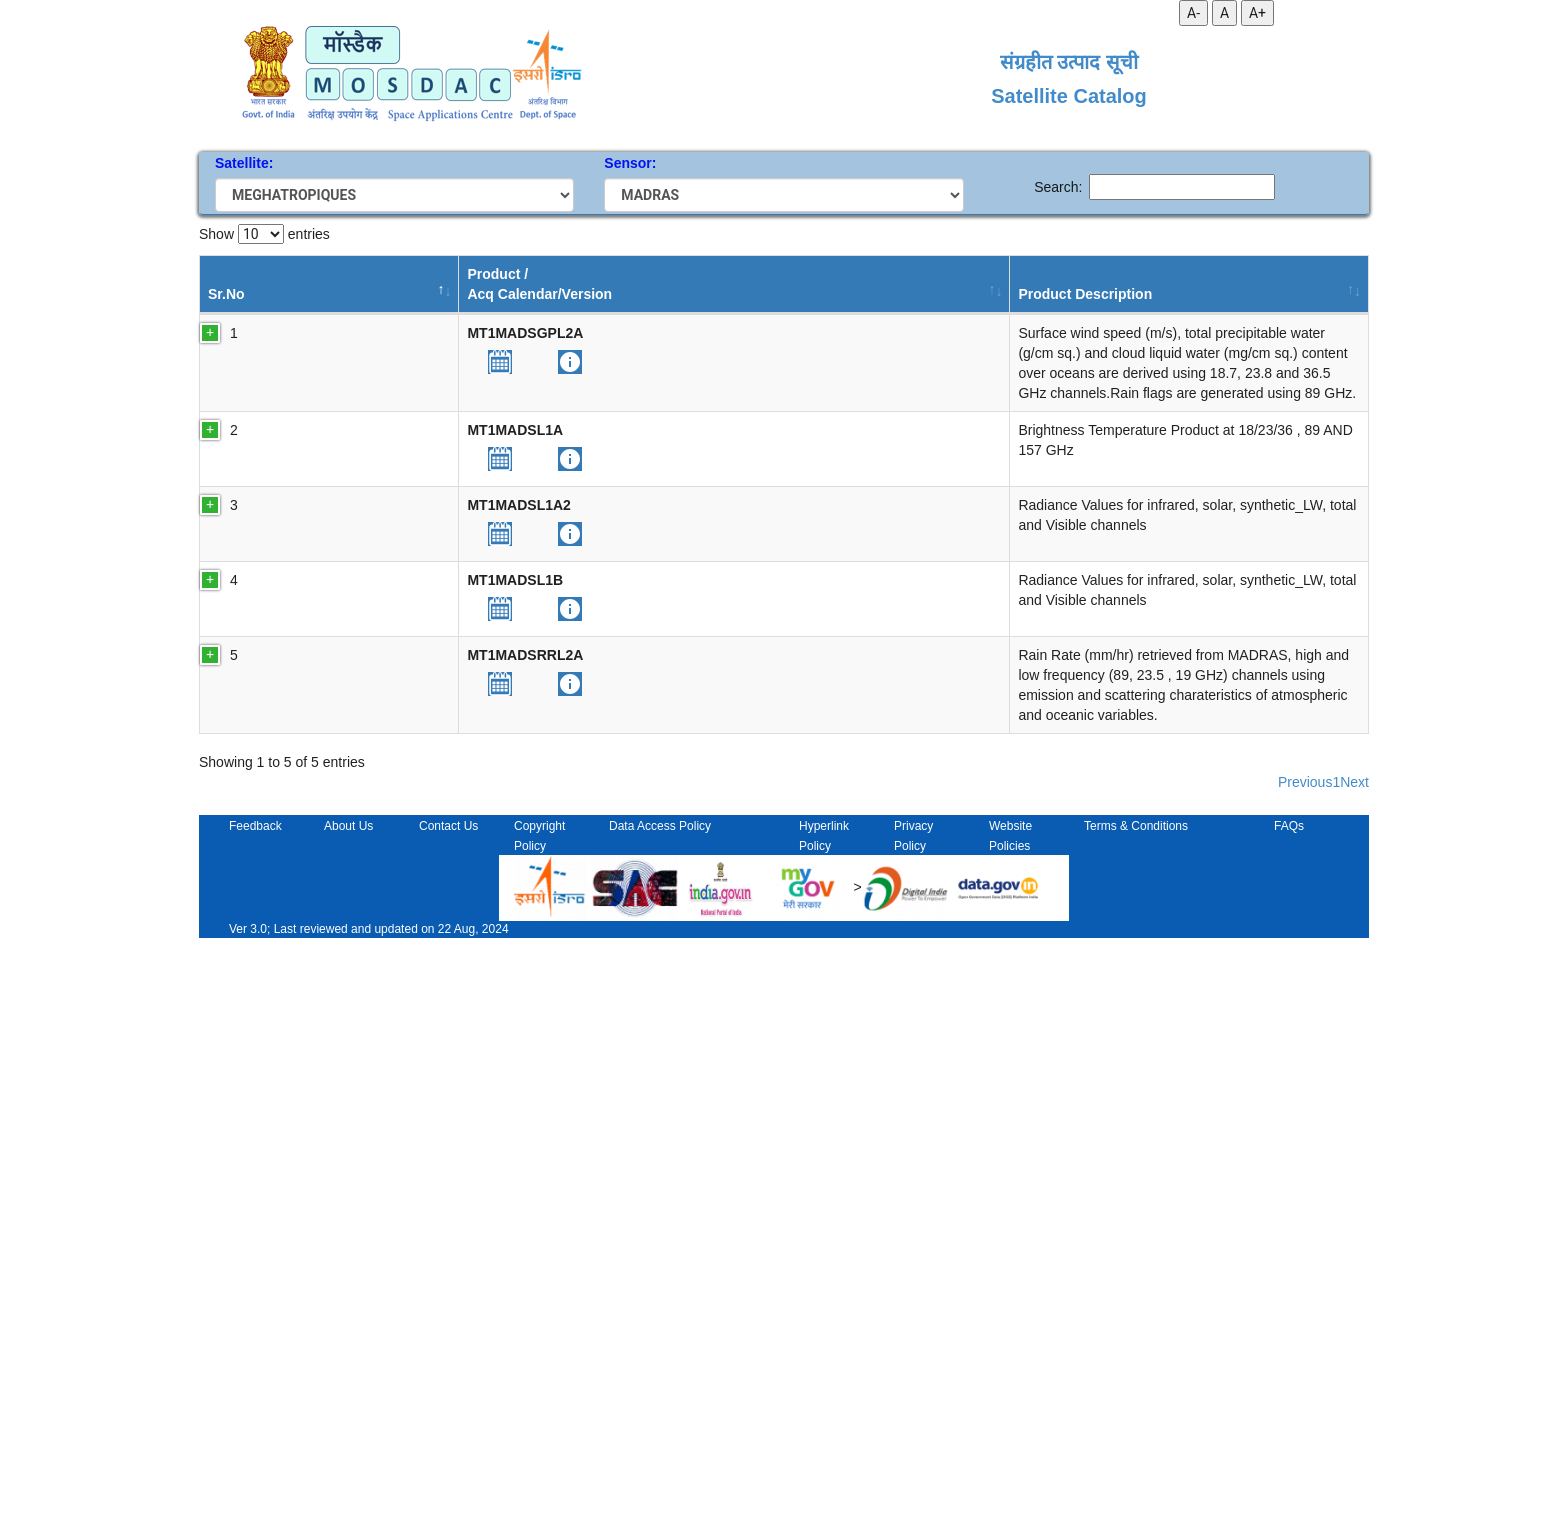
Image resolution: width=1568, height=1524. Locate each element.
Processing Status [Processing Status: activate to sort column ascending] (1054, 284)
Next (1354, 1368)
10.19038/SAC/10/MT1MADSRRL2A (1246, 1041)
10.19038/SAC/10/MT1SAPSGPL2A (1244, 333)
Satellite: (244, 163)
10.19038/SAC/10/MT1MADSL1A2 (1240, 767)
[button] (329, 362)
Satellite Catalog (1069, 96)
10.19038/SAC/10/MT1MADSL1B (1236, 904)
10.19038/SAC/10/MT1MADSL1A (1236, 650)
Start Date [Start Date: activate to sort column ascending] (857, 284)
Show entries (264, 234)
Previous (1305, 1368)
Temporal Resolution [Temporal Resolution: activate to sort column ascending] (759, 284)
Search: (1154, 187)
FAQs (1289, 1412)
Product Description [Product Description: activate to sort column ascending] (523, 284)
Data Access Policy (660, 1412)
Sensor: (630, 163)
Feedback (255, 1412)
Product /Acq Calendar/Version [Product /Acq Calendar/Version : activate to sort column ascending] (368, 284)
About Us (348, 1412)
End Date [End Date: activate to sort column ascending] (944, 284)
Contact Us (448, 1412)
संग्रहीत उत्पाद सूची (1069, 62)
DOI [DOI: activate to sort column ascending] (1144, 294)
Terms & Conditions (1136, 1412)
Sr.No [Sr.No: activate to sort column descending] (226, 294)
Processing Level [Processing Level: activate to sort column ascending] (645, 284)
